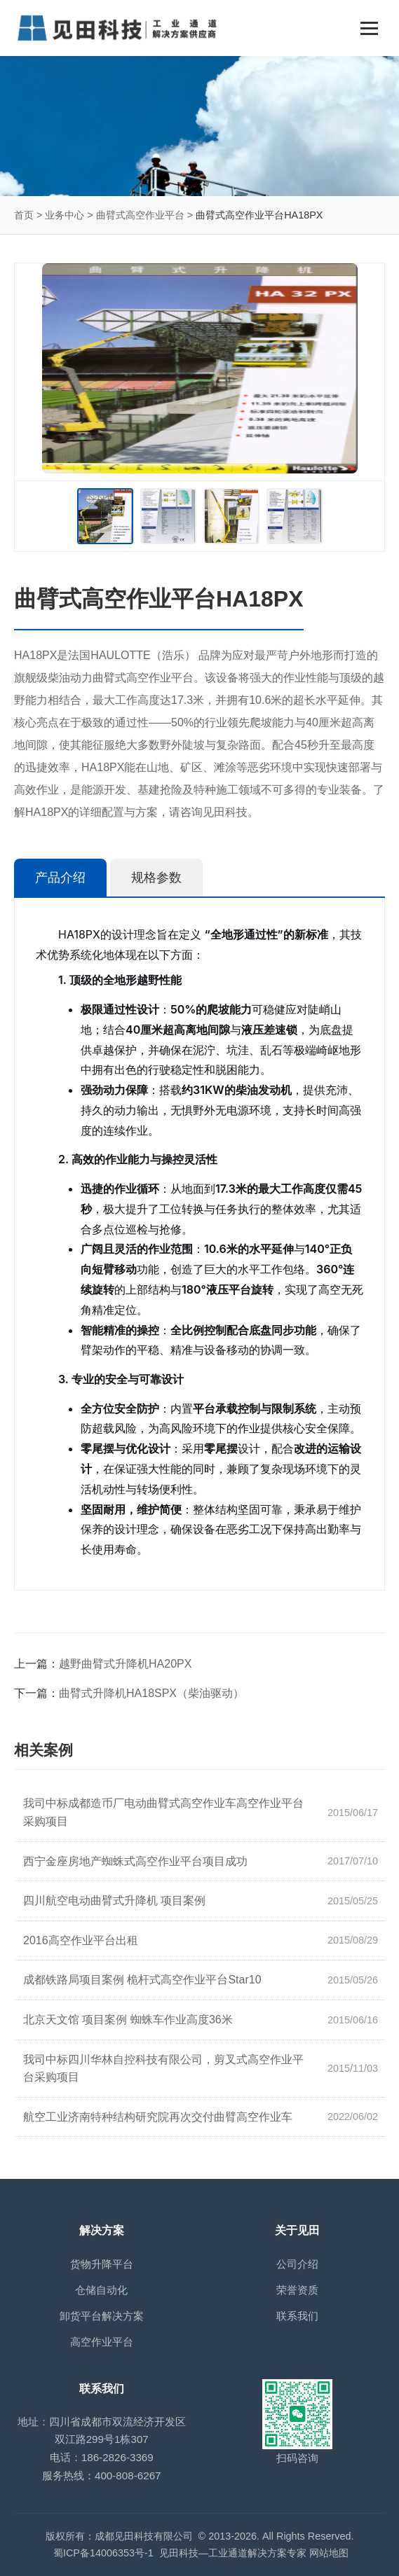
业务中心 (64, 215)
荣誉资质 (297, 2290)
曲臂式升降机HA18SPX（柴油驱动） (151, 1693)
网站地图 (329, 2552)
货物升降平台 (101, 2264)
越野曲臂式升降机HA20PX (125, 1664)
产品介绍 (60, 878)
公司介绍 (297, 2264)
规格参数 (156, 878)
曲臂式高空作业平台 (140, 215)
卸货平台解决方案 (102, 2316)
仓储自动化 (101, 2290)
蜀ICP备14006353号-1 (103, 2552)
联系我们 (297, 2316)
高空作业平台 (101, 2342)
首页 (24, 215)
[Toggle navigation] (369, 28)
